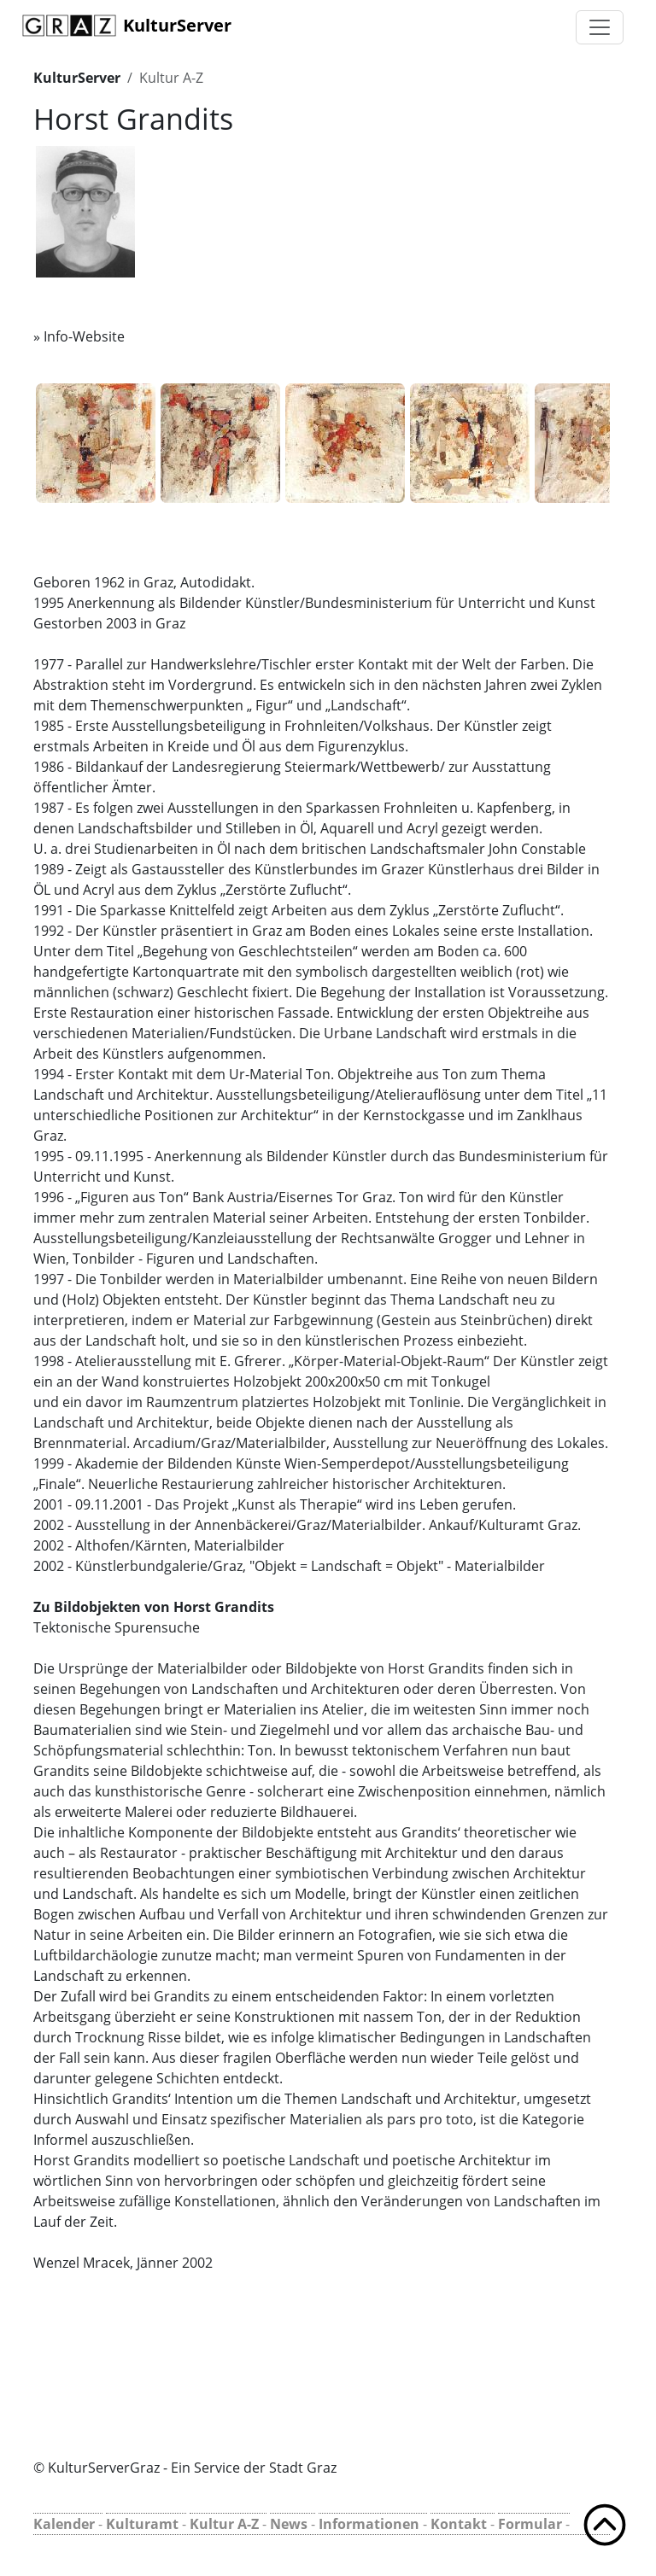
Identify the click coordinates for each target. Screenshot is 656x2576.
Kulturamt (142, 2524)
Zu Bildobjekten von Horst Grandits (153, 1607)
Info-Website (84, 336)
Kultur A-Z (171, 77)
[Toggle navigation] (600, 27)
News (289, 2524)
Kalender (64, 2524)
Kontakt (458, 2524)
